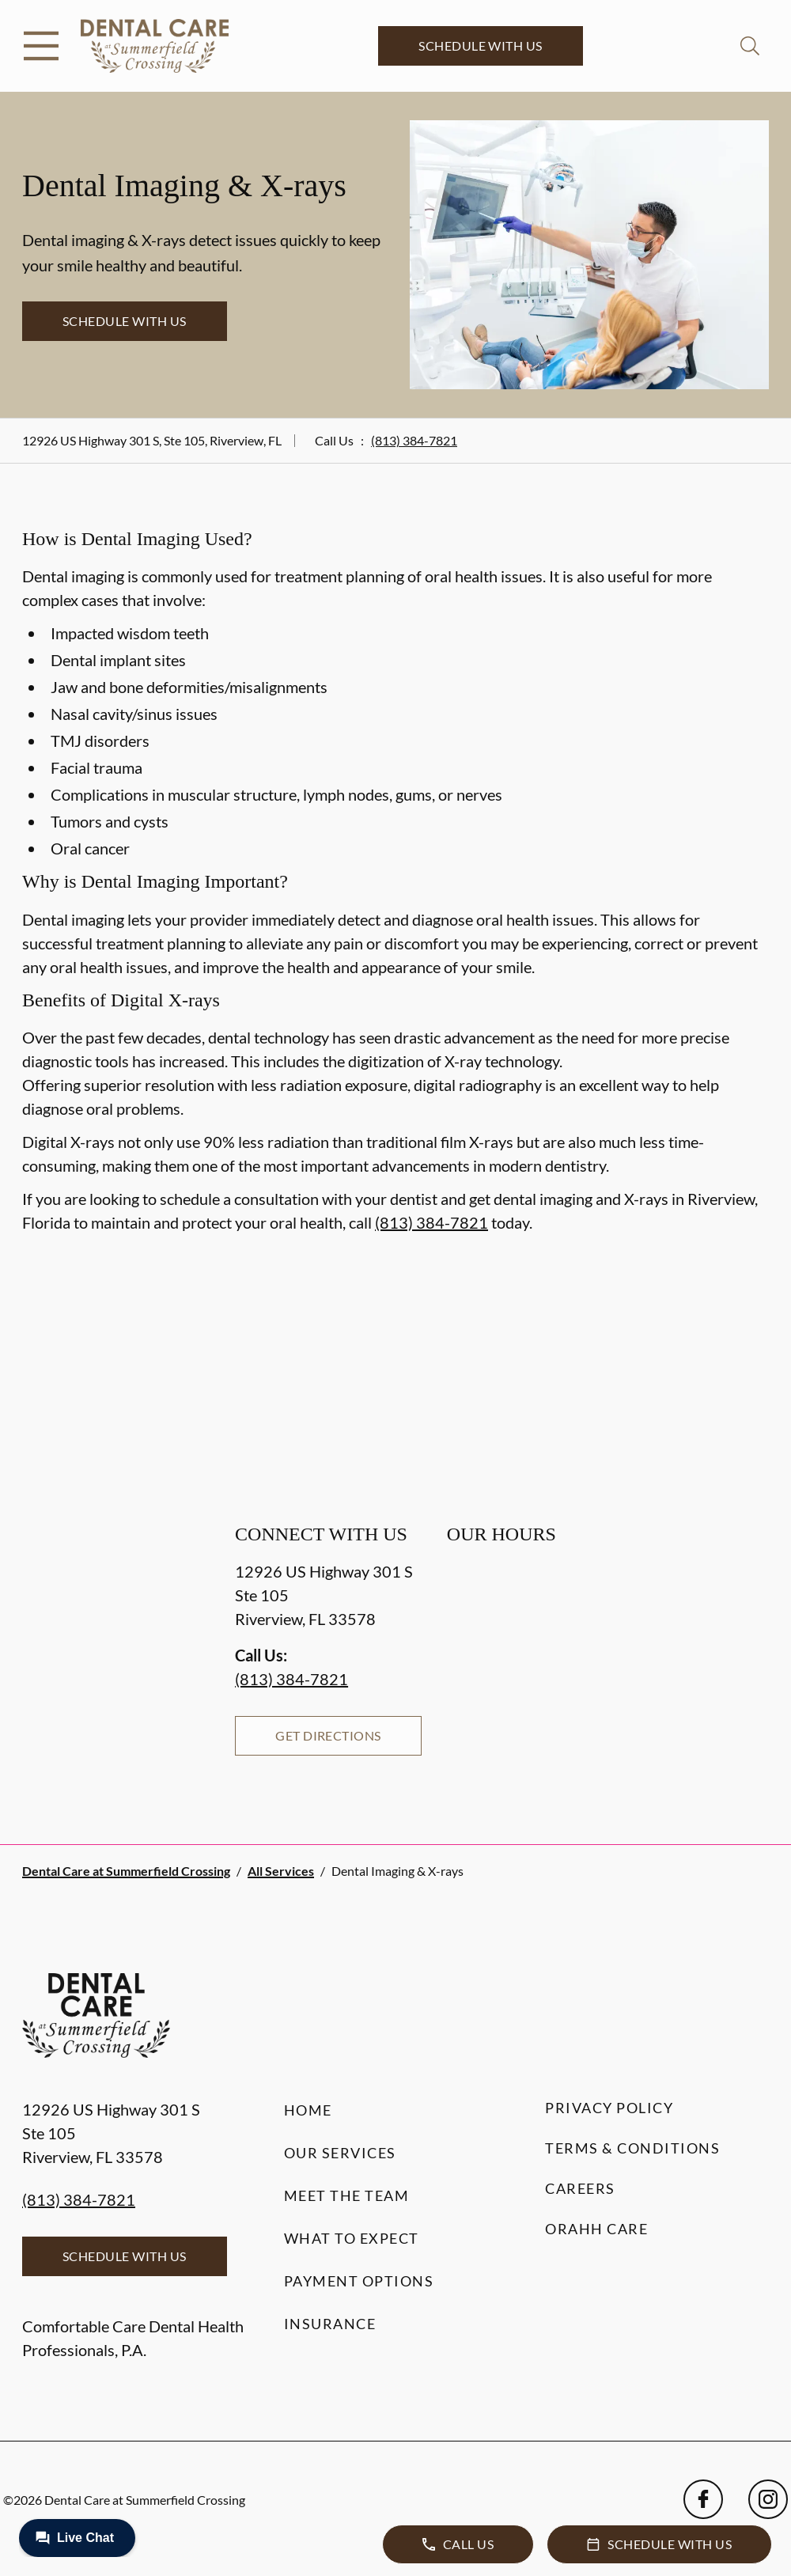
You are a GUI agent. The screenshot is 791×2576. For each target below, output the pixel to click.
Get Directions (328, 1735)
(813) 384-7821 (414, 440)
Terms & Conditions (632, 2148)
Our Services (340, 2152)
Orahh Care (596, 2228)
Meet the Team (347, 2195)
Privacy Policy (609, 2107)
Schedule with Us (480, 45)
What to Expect (351, 2238)
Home (308, 2110)
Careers (580, 2188)
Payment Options (359, 2281)
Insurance (330, 2323)
